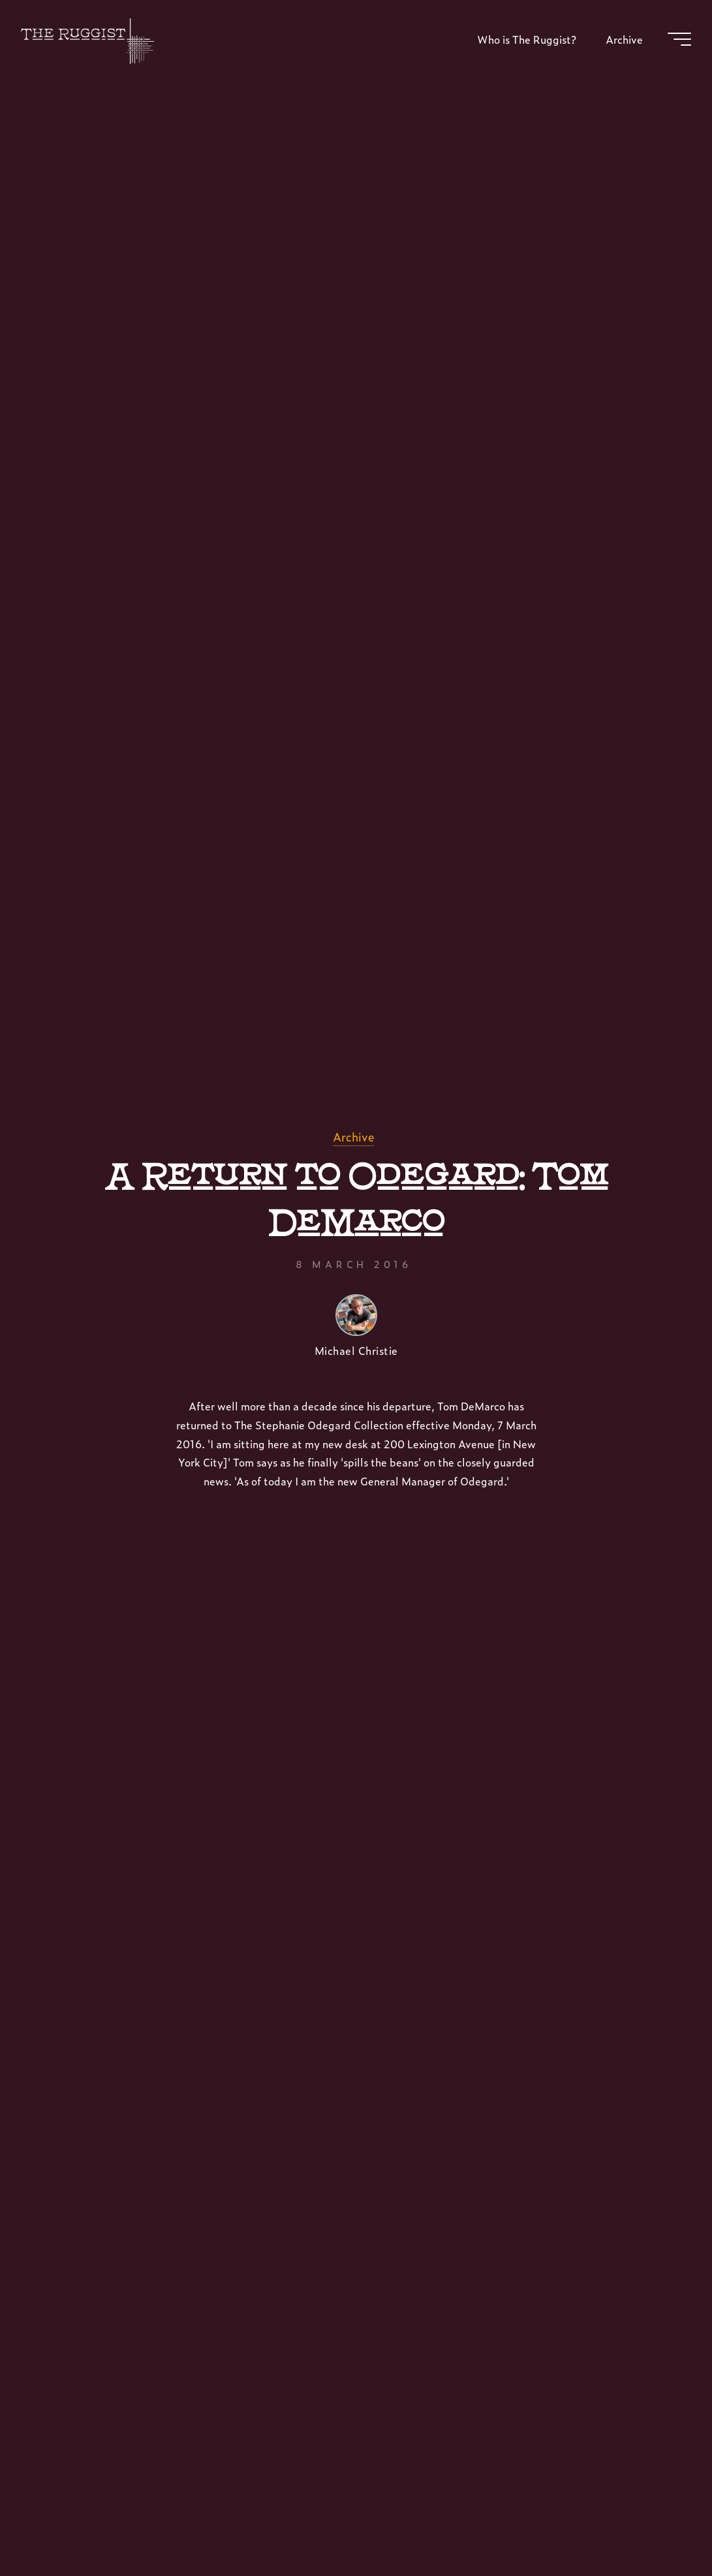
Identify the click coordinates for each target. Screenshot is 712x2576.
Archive (353, 1136)
